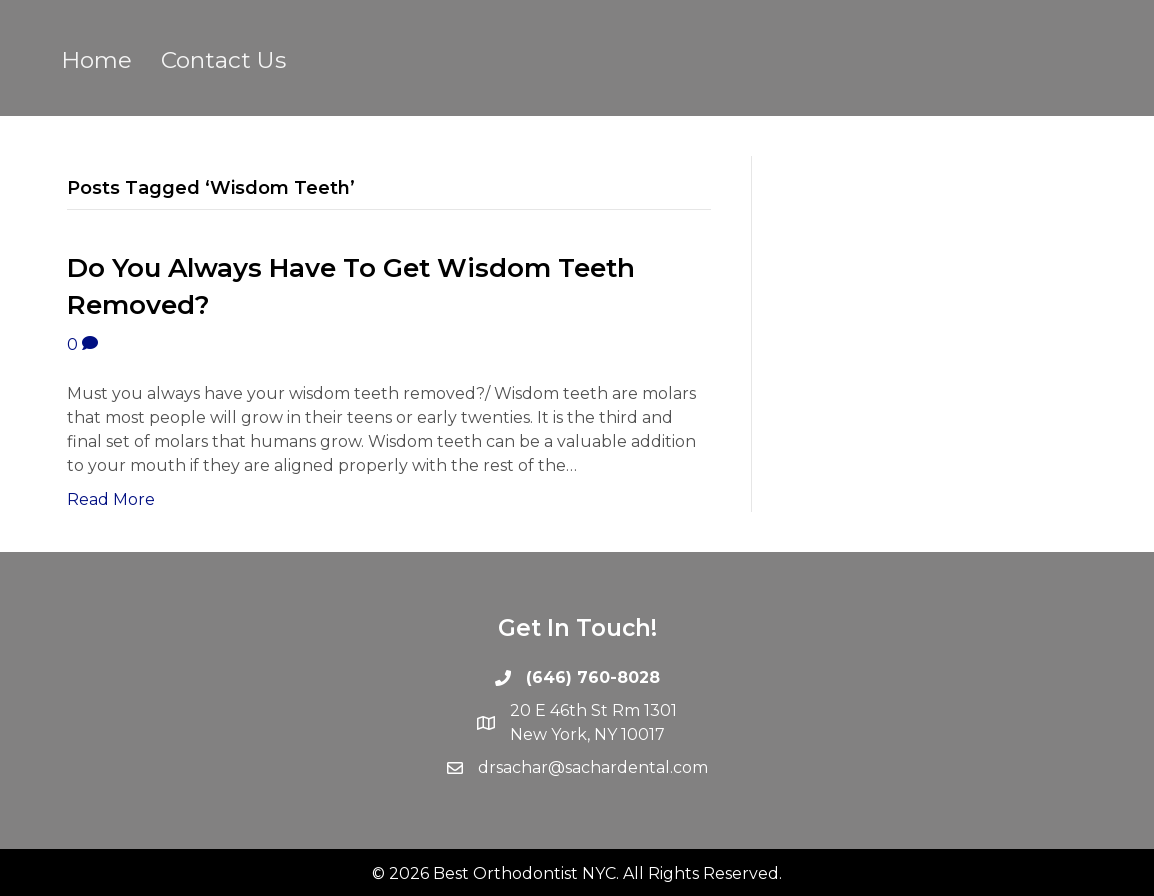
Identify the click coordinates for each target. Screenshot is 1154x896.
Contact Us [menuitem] (223, 60)
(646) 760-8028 (593, 677)
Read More (111, 499)
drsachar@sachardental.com (593, 767)
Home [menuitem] (96, 60)
